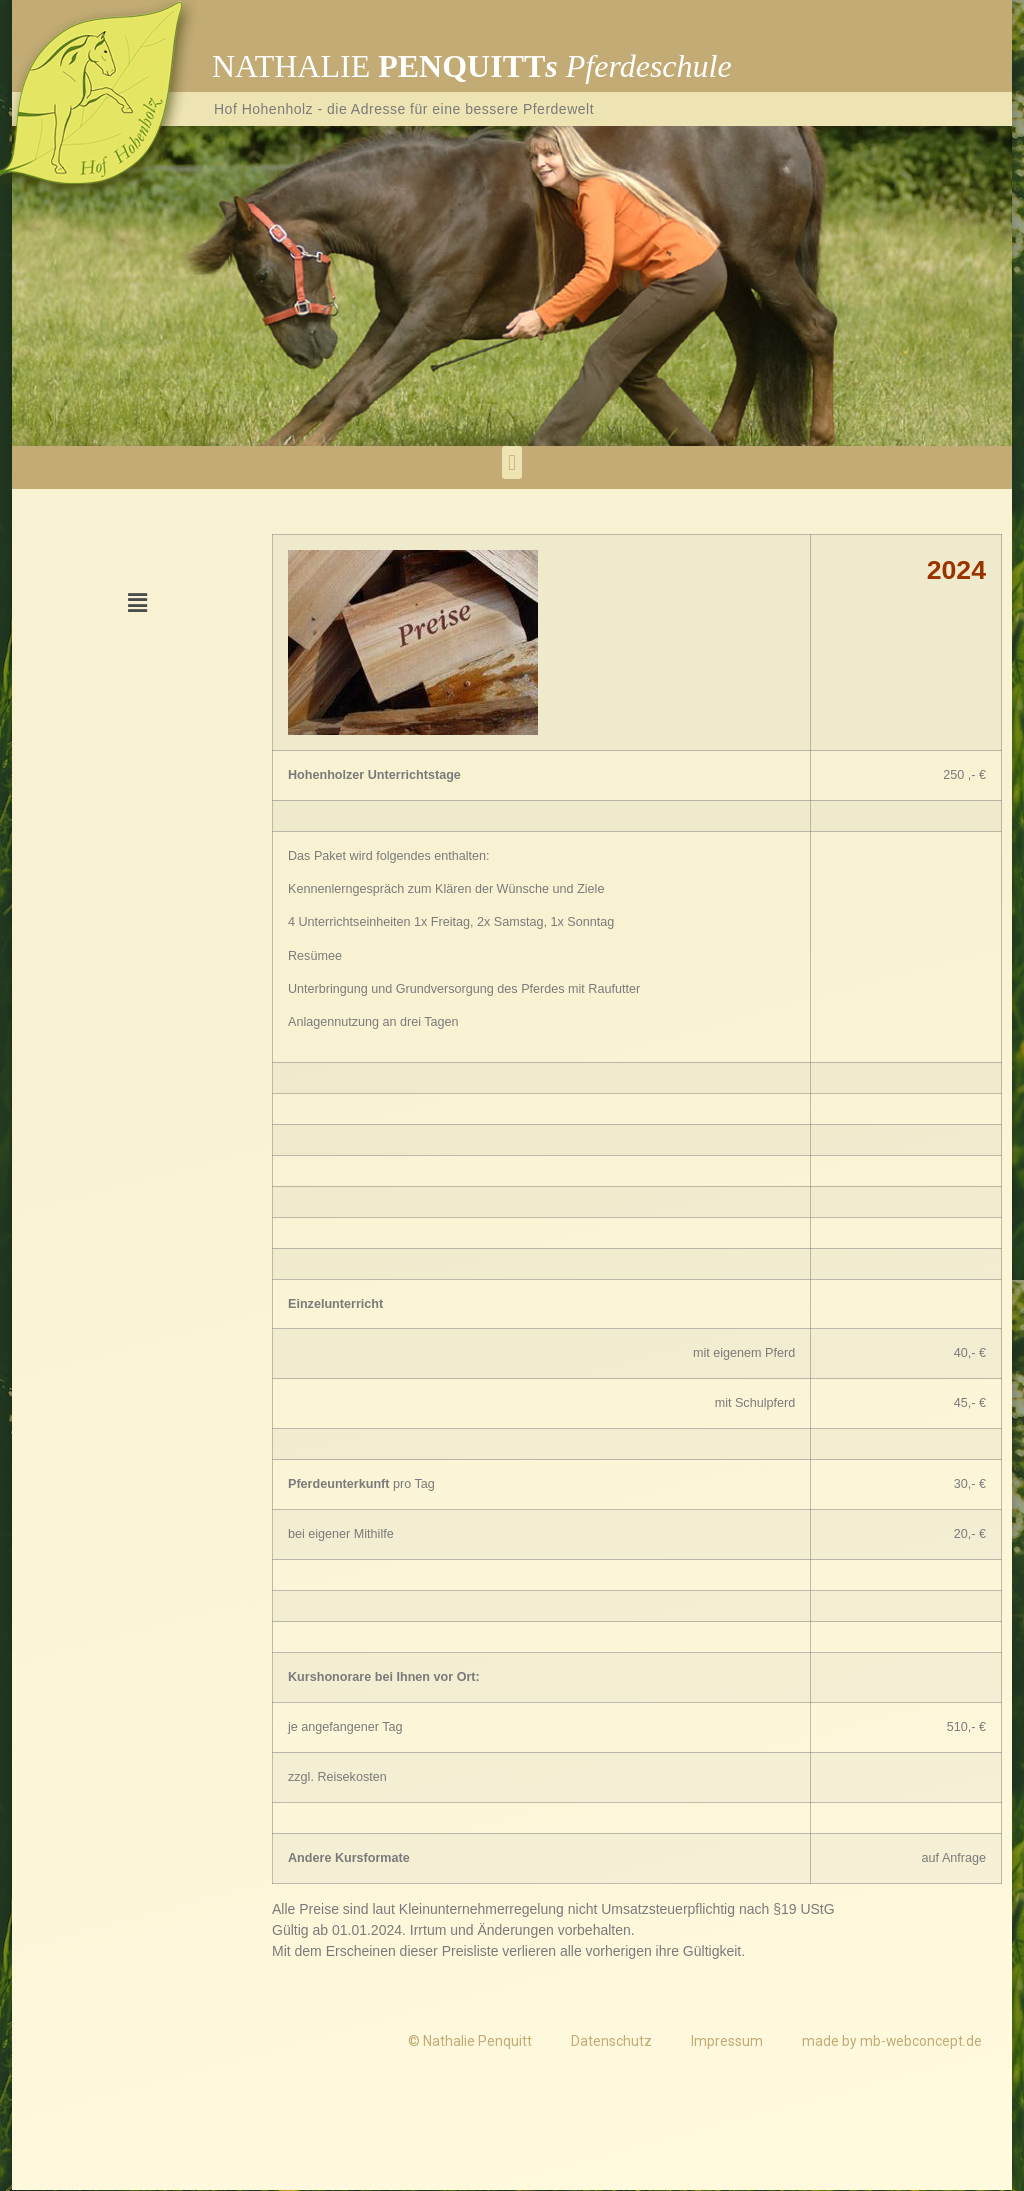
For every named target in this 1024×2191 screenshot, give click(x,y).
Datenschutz (608, 2041)
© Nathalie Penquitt (466, 2041)
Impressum (725, 2041)
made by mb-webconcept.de (891, 2041)
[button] (511, 462)
